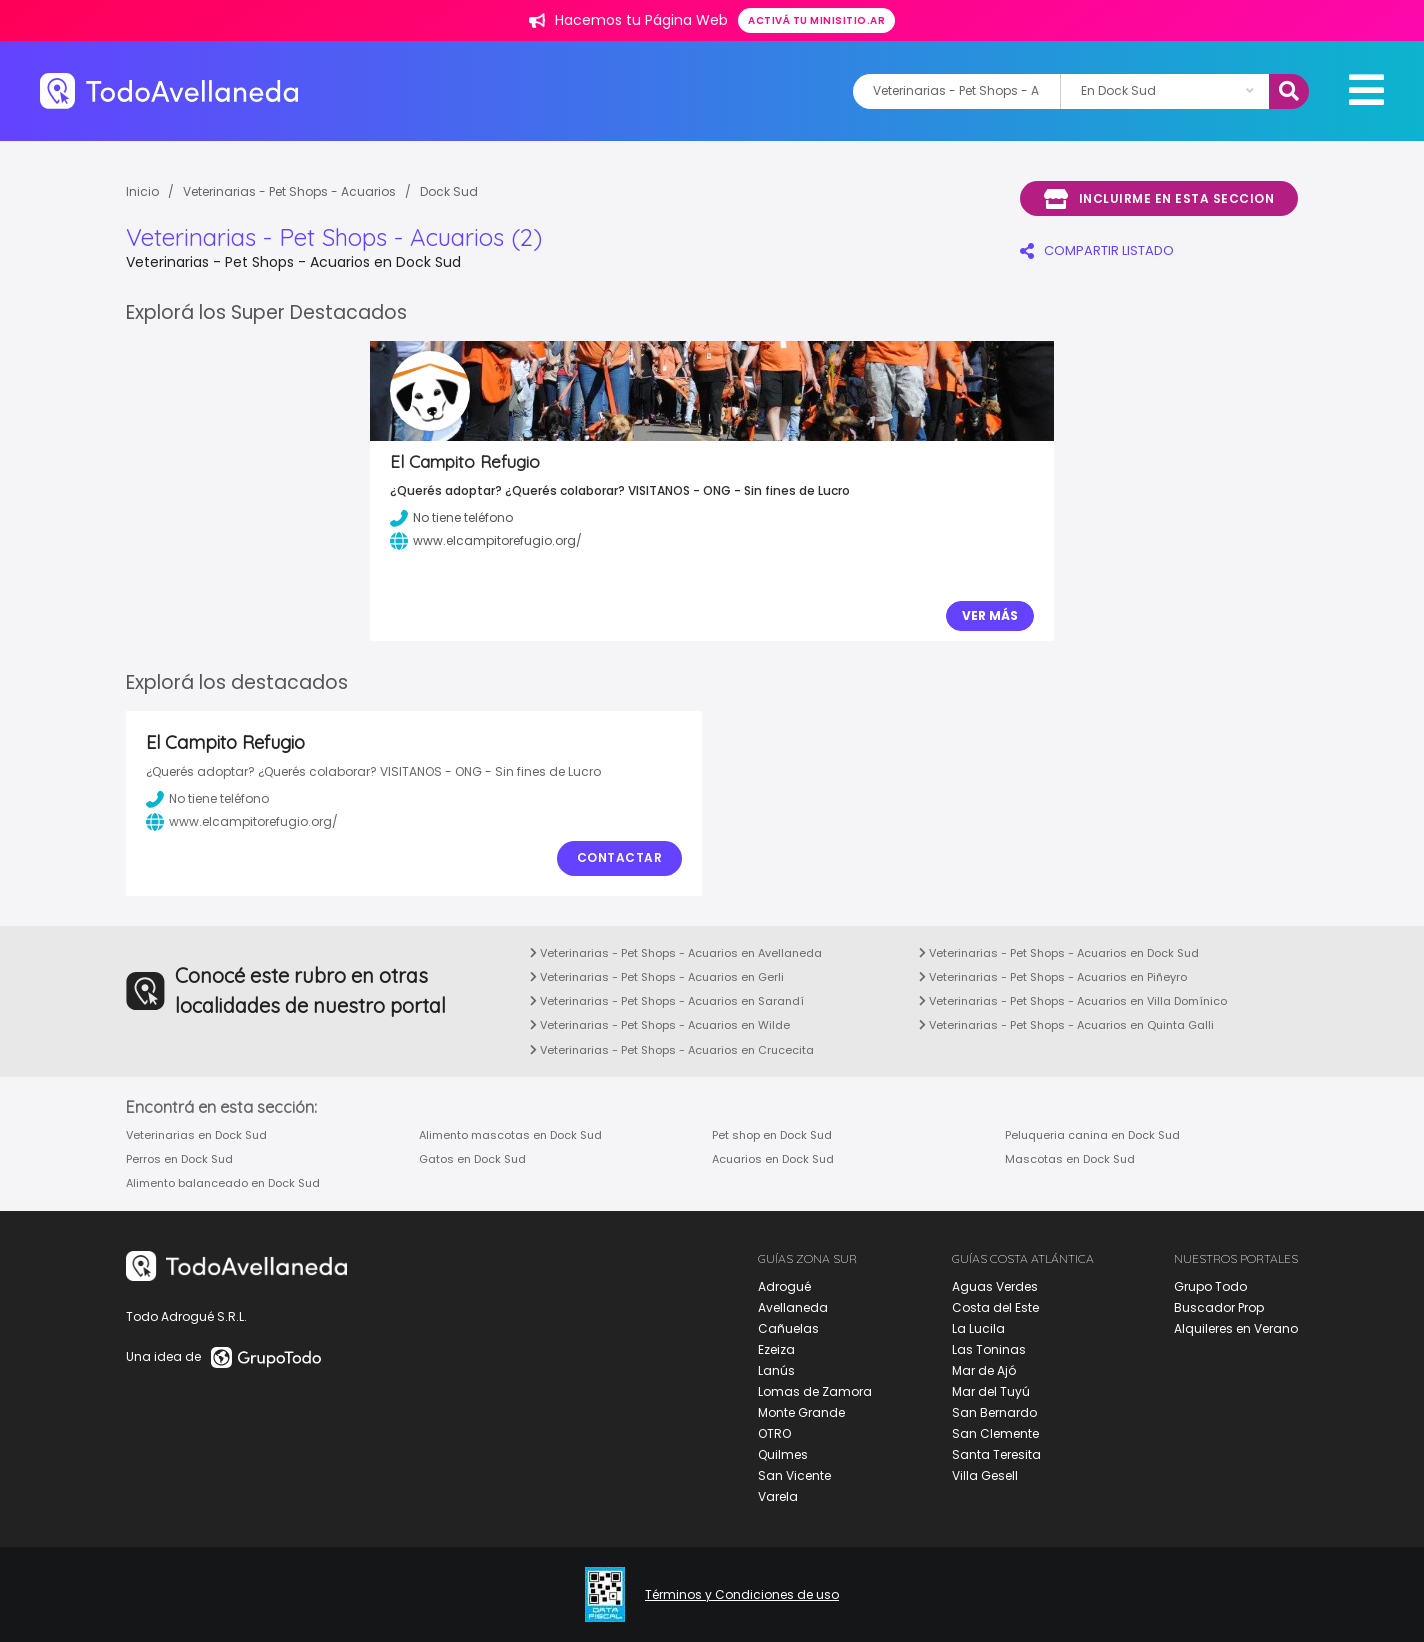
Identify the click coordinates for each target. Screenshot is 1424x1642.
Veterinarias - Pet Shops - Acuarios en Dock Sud (1059, 953)
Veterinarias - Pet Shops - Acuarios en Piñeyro (1053, 977)
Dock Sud (449, 191)
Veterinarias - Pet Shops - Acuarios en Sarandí (667, 1001)
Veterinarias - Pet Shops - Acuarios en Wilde (660, 1025)
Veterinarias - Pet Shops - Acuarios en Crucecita (672, 1050)
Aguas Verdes (995, 1286)
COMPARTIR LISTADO (1097, 250)
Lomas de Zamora (815, 1391)
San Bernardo (994, 1412)
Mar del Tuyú (991, 1391)
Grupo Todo (1210, 1286)
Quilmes (783, 1454)
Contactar (620, 857)
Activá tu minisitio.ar (816, 20)
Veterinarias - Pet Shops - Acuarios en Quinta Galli (1066, 1025)
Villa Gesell (985, 1475)
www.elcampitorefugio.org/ (242, 822)
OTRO (774, 1433)
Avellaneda (793, 1307)
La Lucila (978, 1328)
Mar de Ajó (984, 1370)
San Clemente (995, 1433)
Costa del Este (995, 1307)
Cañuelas (788, 1328)
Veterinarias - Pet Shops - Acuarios (289, 191)
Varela (778, 1496)
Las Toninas (989, 1349)
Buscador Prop (1219, 1307)
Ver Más (990, 615)
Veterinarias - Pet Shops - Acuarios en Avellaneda (676, 953)
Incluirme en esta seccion (1159, 199)
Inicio (142, 191)
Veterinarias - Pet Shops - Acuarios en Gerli (657, 977)
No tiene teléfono (207, 799)
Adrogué (784, 1286)
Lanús (776, 1370)
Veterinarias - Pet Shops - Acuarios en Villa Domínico (1073, 1001)
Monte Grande (801, 1412)
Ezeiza (776, 1349)
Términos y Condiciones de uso (742, 1595)
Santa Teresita (996, 1454)
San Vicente (794, 1475)
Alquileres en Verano (1236, 1328)
